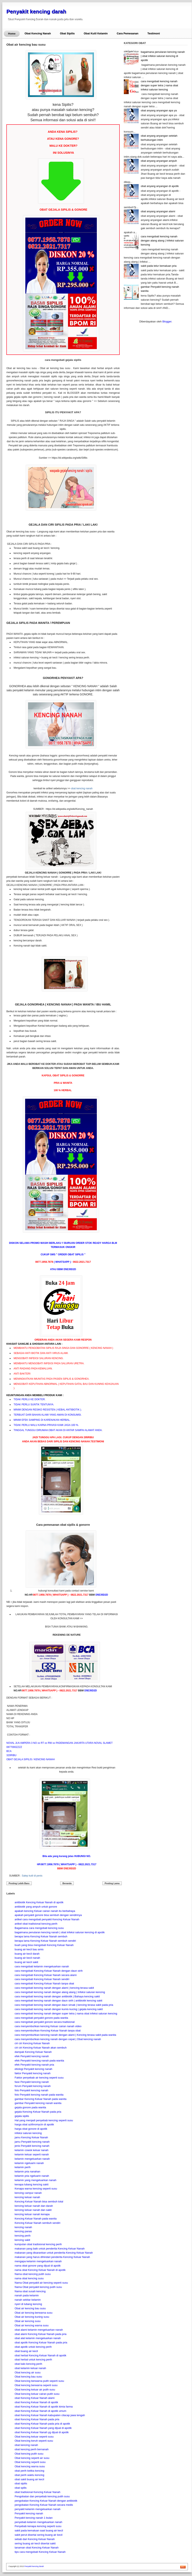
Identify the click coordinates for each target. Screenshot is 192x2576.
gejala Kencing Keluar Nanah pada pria (38, 2111)
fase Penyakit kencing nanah (32, 2081)
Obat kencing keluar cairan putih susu (37, 2393)
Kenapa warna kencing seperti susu (36, 2188)
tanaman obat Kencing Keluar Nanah (37, 2547)
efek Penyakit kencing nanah (32, 2056)
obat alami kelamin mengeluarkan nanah (39, 2329)
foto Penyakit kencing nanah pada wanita (39, 2094)
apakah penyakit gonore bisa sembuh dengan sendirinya (48, 1915)
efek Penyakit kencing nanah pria (34, 2064)
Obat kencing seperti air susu (32, 2457)
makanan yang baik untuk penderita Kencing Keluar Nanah (50, 2248)
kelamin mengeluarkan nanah (32, 2158)
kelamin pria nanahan (27, 2171)
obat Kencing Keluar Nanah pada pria (37, 2419)
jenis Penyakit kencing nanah (32, 2145)
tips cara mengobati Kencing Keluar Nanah (40, 2551)
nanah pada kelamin (27, 2295)
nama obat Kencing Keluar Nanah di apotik (40, 2269)
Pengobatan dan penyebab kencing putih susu (42, 2496)
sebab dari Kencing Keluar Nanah (35, 2539)
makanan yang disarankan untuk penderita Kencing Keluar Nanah (54, 2252)
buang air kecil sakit (26, 1962)
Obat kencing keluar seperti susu (34, 2436)
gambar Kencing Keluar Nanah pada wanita (41, 2099)
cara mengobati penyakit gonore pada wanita (41, 2017)
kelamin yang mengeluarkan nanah (35, 2180)
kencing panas (23, 2231)
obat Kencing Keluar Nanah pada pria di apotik (42, 2423)
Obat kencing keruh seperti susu (34, 2440)
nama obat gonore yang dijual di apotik (38, 2265)
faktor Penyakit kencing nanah (32, 2073)
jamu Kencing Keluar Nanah (31, 2137)
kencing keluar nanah (27, 2197)
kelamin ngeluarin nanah (29, 2163)
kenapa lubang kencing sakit (31, 2184)
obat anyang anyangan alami (158, 211)
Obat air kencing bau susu (30, 2308)
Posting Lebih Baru (19, 1883)
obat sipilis (21, 2483)
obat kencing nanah (81, 788)
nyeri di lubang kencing (28, 2304)
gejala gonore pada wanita (30, 2107)
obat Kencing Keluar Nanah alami (35, 2397)
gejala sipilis (22, 2116)
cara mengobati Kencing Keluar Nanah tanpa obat (44, 1983)
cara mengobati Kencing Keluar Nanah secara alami (46, 1975)
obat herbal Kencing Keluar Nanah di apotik (40, 2355)
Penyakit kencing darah (36, 11)
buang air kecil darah (27, 1953)
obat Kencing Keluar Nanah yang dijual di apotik (43, 2427)
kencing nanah (23, 2227)
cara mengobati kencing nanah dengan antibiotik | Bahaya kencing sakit (57, 1996)
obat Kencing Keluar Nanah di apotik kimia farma (44, 2406)
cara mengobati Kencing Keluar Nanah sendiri (42, 1979)
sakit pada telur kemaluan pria (158, 265)
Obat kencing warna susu (30, 2466)
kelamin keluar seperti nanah (32, 2154)
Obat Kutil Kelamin (96, 33)
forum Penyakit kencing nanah (33, 2086)
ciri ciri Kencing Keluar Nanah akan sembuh (41, 2047)
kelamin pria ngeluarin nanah (32, 2175)
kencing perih (22, 2235)
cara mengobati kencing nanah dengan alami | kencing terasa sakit (54, 1987)
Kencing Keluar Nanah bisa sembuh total (39, 2201)
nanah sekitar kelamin (28, 2299)
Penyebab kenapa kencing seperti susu (38, 2526)
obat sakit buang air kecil (29, 2479)
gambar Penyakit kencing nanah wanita (38, 2103)
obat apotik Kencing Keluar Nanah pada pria (41, 2342)
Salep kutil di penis (32, 1875)
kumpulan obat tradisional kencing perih (38, 2244)
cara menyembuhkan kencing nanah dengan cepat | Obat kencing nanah (58, 2039)
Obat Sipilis (67, 33)
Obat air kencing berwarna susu (34, 2312)
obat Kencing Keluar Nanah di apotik (36, 2402)
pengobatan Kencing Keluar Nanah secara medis (44, 2504)
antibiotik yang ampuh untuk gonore (36, 1906)
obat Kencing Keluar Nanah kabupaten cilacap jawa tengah (50, 2415)
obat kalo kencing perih (28, 2363)
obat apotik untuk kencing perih (33, 2346)
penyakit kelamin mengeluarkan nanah (38, 2509)
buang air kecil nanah (27, 1957)
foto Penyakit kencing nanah (31, 2090)
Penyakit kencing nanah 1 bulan (34, 2517)
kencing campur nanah (28, 2192)
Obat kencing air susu (28, 2372)
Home (11, 33)
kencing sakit (22, 2239)
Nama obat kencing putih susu (33, 2274)
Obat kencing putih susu (29, 2453)
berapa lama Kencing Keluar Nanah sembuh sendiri (45, 1940)
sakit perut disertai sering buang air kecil (38, 2534)
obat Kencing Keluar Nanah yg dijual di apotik (42, 2432)
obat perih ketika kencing (29, 2470)
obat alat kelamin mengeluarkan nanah (38, 2338)
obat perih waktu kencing (29, 2475)
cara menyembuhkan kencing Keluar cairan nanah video (48, 2026)
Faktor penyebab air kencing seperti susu (39, 2077)
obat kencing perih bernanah (32, 2449)
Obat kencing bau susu (28, 2376)
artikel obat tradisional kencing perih (36, 1923)
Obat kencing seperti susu (30, 2462)
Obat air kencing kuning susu (32, 2316)
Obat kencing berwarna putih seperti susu (39, 2380)
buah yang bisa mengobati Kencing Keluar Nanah (44, 1945)
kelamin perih (22, 2167)
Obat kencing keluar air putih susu (35, 2389)
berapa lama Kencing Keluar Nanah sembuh (41, 1936)
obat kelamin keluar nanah (30, 2368)
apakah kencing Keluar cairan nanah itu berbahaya (45, 1910)
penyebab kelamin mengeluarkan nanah (38, 2522)
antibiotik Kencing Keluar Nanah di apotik (39, 1902)
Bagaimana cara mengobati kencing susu (39, 1928)
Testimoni (154, 33)
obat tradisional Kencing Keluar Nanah (37, 2492)
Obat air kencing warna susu (32, 2325)
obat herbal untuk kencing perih (33, 2359)
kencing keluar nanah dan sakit (33, 2209)
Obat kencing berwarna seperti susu (36, 2385)
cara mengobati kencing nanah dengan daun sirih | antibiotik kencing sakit (58, 2000)
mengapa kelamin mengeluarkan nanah (38, 2261)
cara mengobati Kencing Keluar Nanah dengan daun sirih (49, 1970)
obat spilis (21, 2487)
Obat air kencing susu (28, 2321)
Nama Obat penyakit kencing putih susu (38, 2287)
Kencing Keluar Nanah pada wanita (36, 2218)
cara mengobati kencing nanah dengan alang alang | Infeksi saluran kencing (60, 1992)
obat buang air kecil (26, 2351)
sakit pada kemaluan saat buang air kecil (39, 2530)
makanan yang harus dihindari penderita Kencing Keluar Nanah (52, 2257)
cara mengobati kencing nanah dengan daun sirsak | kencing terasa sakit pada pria (64, 2004)
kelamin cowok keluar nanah (31, 2150)
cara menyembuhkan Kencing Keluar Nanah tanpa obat (48, 2030)
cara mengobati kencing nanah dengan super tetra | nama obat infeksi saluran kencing (66, 2013)
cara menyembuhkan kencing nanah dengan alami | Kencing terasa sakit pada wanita (65, 2034)
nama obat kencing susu (29, 2278)
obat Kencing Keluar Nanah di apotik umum (40, 2410)
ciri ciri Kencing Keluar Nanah (32, 2043)
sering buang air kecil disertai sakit (35, 2543)
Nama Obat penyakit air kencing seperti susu (41, 2282)
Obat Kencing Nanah (38, 33)
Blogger (166, 321)
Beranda (66, 1883)
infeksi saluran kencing (28, 2133)
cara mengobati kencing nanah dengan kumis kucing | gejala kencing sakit (59, 2009)
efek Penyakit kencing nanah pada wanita (39, 2060)
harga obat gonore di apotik (31, 2128)
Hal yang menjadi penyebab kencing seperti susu (44, 2120)
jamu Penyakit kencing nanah (32, 2141)
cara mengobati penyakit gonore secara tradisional (45, 2021)
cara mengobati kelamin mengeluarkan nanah (42, 1966)
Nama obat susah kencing (30, 2291)
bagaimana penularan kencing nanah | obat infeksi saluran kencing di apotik (60, 1932)
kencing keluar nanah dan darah (34, 2205)
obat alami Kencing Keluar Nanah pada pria (41, 2334)
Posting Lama (112, 1883)
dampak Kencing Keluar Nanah (33, 2051)
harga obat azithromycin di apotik (34, 2124)
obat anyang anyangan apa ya (159, 110)
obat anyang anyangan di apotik (160, 186)
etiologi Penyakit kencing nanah (33, 2068)
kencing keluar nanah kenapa (32, 2214)
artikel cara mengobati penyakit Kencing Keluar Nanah (47, 1919)
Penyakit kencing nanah (29, 2513)
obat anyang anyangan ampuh (159, 160)
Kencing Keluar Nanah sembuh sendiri (37, 2222)
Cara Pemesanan (127, 33)
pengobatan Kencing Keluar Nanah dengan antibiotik (46, 2500)
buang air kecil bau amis (29, 1949)
